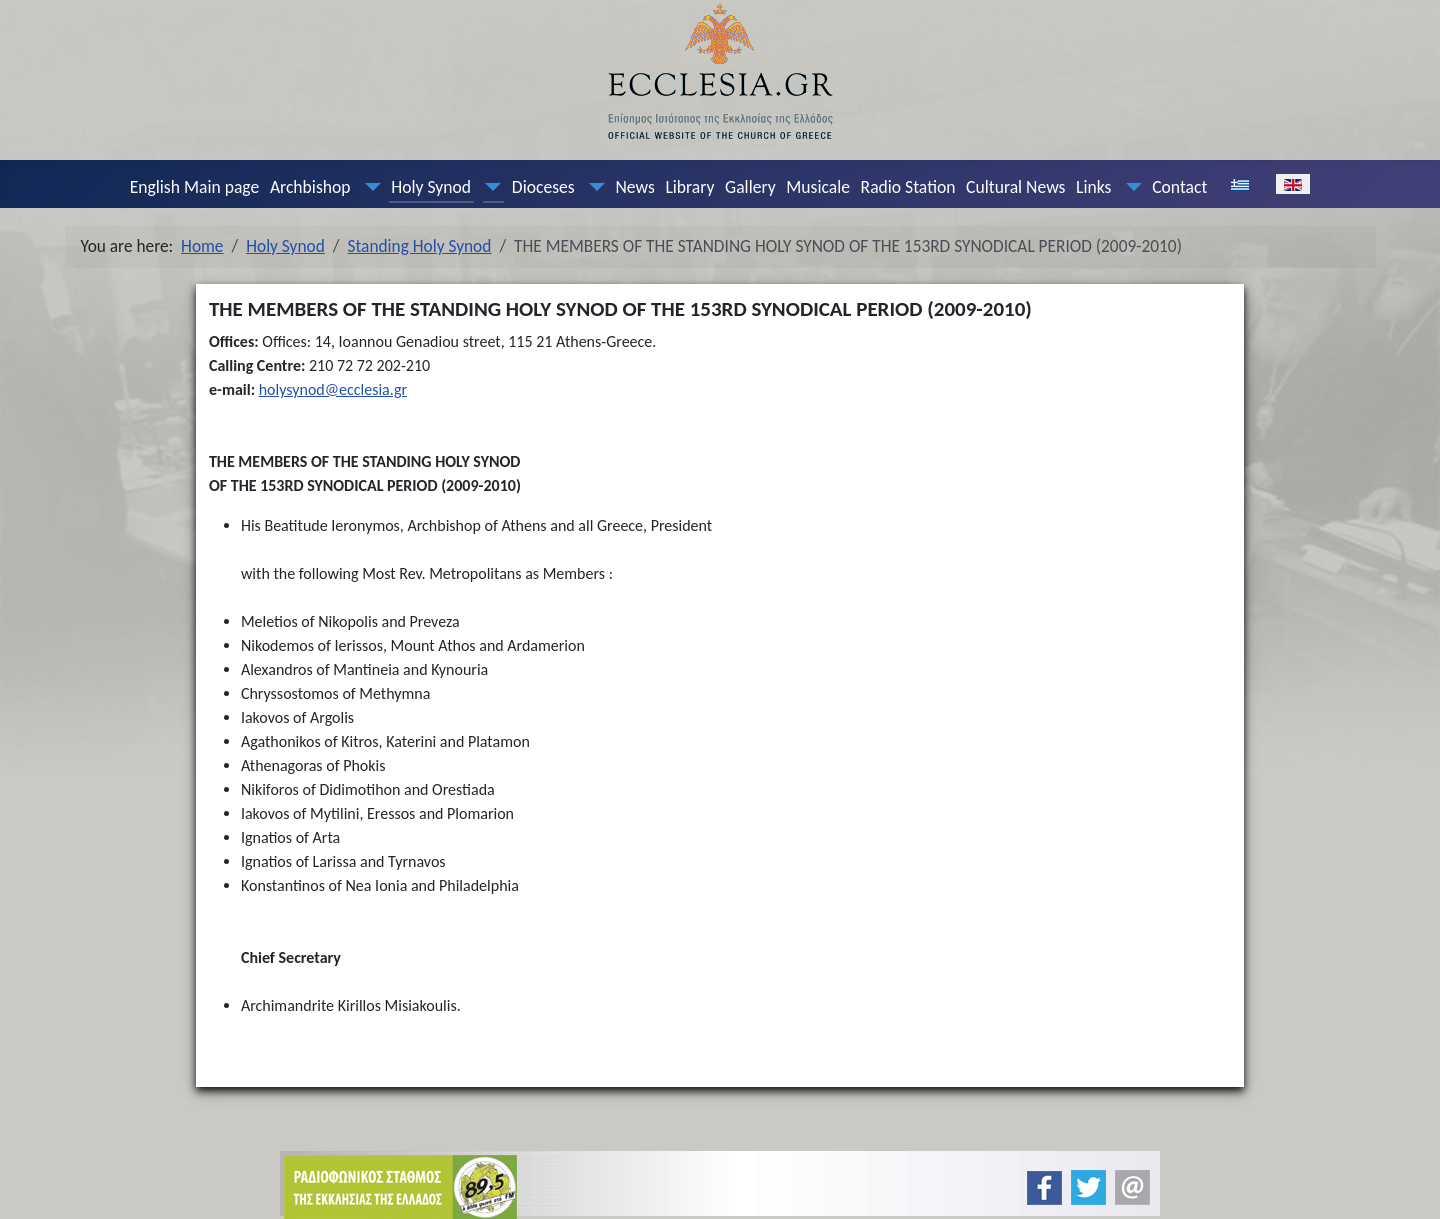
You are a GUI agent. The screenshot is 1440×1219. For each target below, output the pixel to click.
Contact (1179, 187)
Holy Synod (431, 187)
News (634, 187)
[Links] (1129, 187)
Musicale (818, 187)
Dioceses (543, 187)
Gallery (750, 187)
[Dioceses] (592, 187)
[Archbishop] (368, 187)
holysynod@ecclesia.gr (333, 389)
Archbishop (310, 187)
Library (689, 187)
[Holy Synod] (489, 187)
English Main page (195, 187)
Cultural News (1015, 187)
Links (1093, 187)
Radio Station (908, 187)
